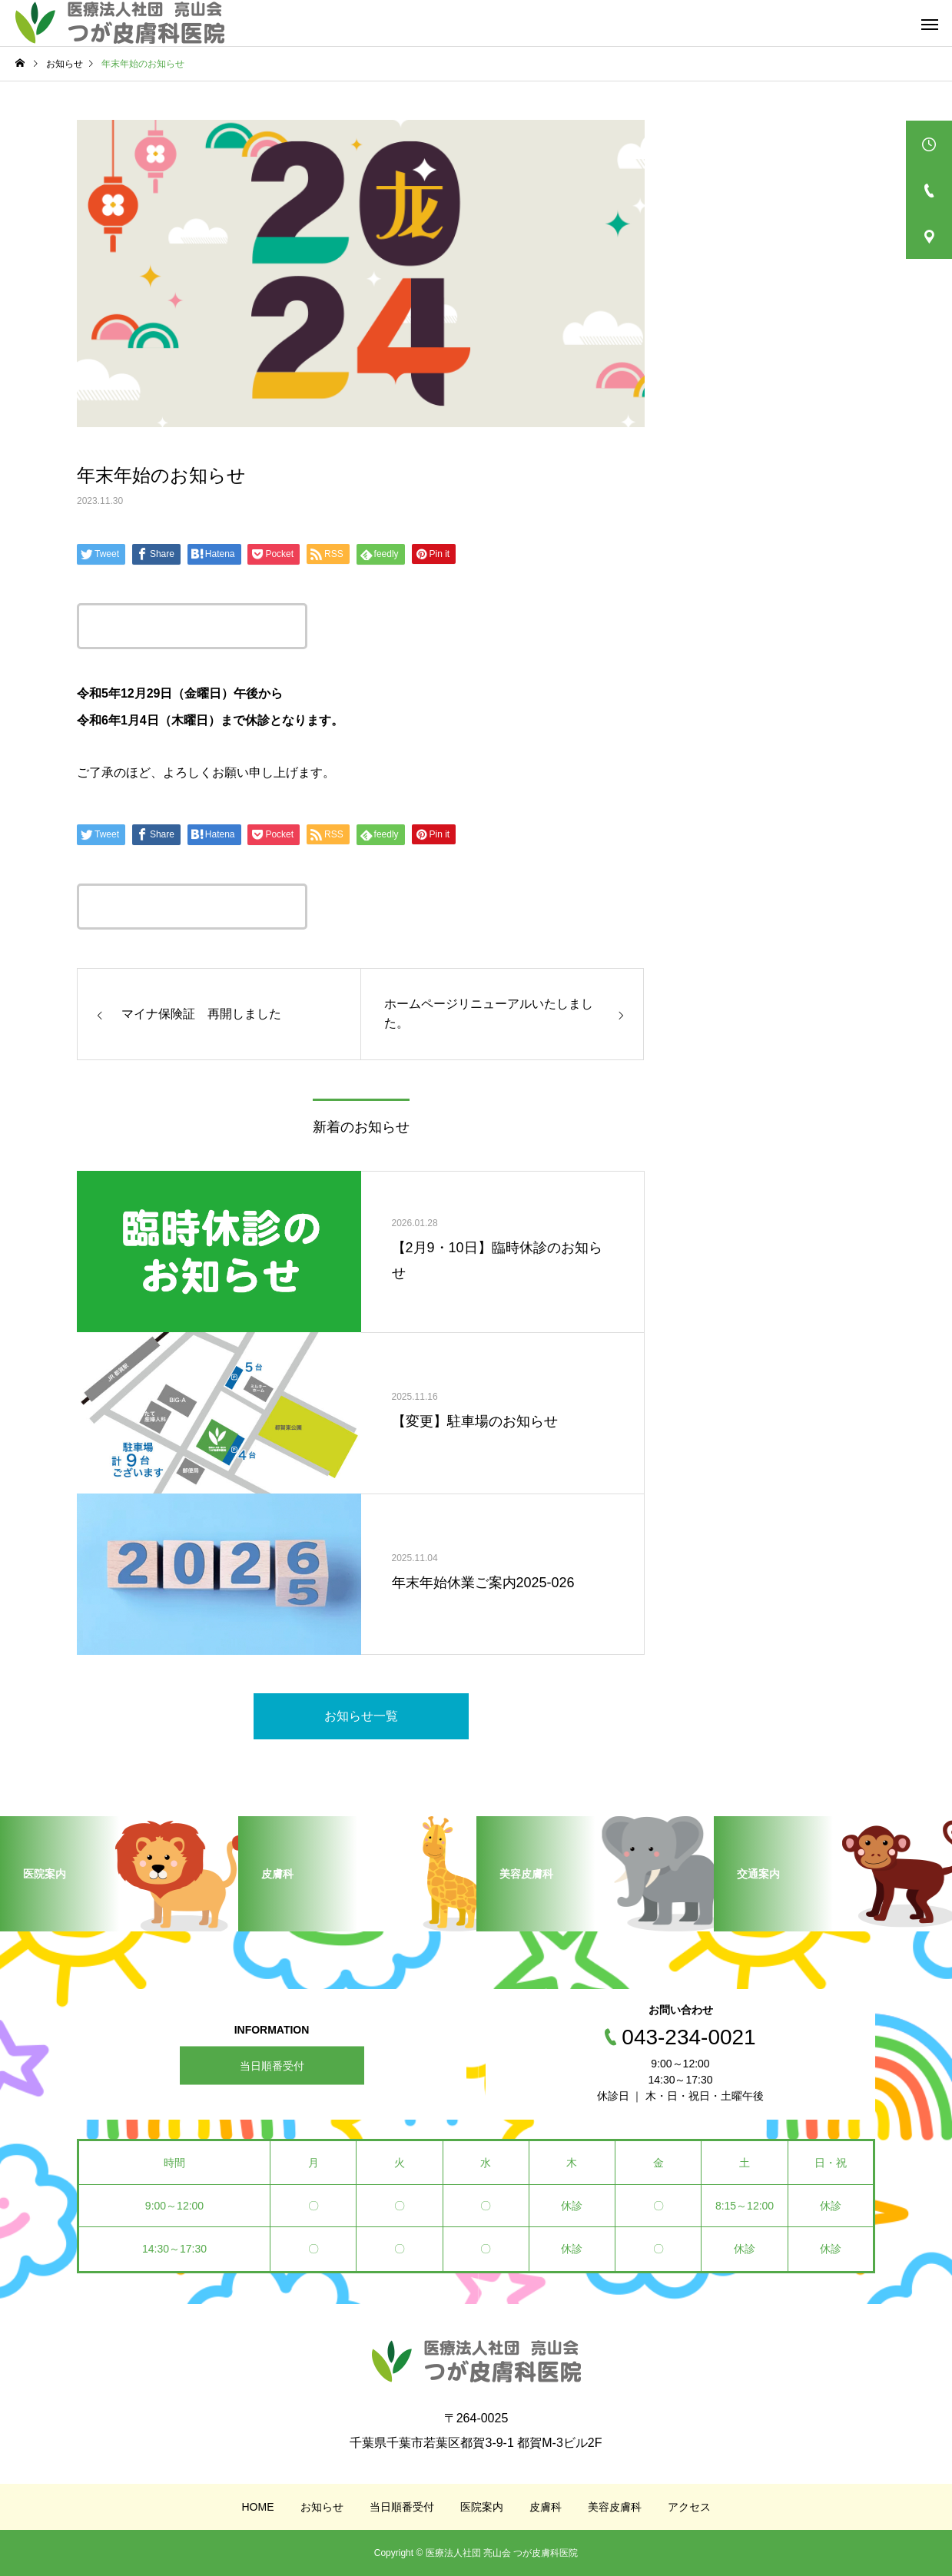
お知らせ (321, 2507)
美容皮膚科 (615, 2507)
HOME (258, 2507)
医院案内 (481, 2507)
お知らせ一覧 (361, 1715)
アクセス (689, 2507)
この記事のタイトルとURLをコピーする (192, 626)
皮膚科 (545, 2507)
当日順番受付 (272, 2065)
